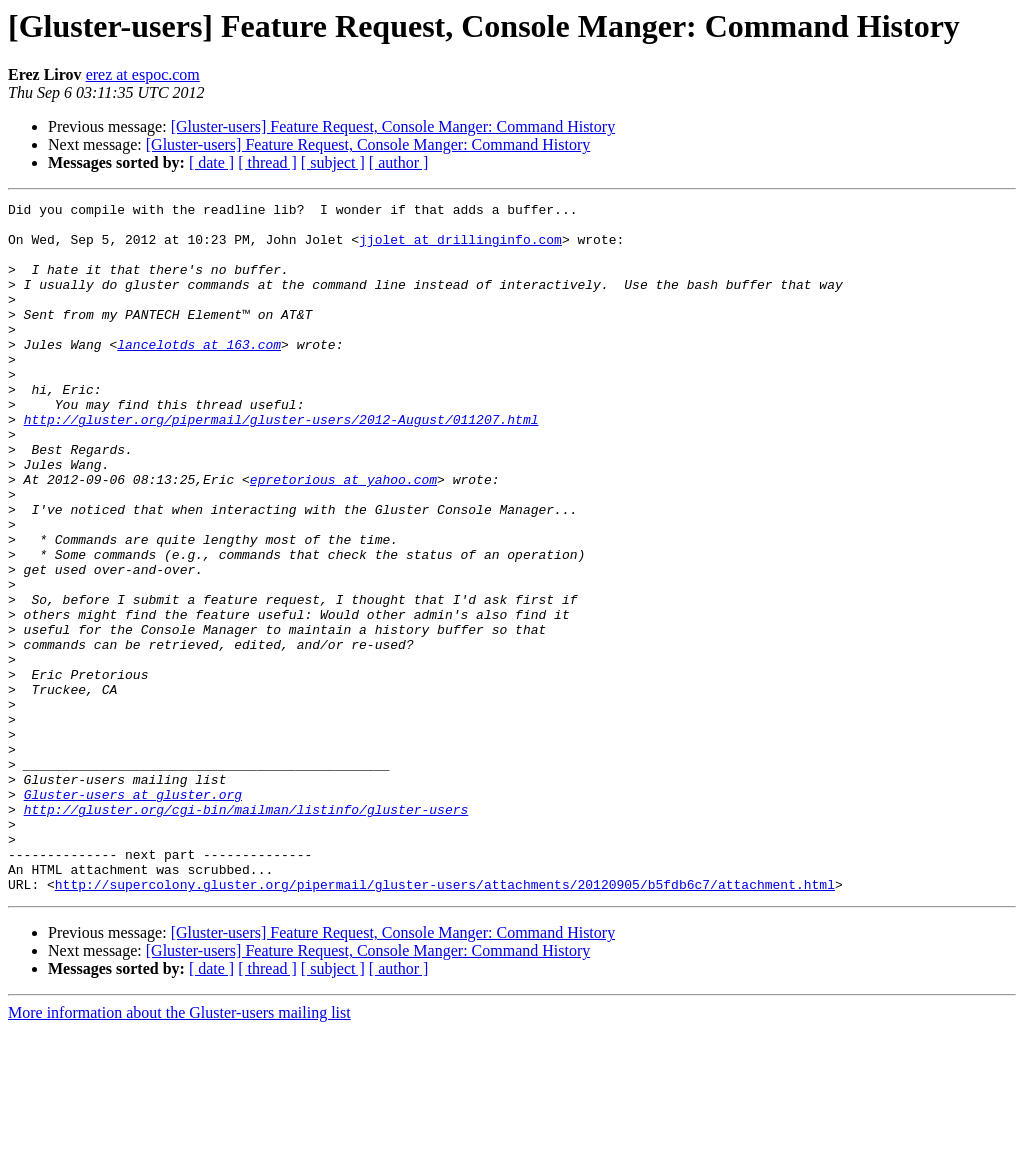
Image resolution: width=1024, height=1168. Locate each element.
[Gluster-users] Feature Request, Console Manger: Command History (393, 126)
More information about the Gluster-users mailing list (179, 1150)
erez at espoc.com (143, 74)
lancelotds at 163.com (199, 374)
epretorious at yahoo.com (343, 536)
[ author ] (399, 162)
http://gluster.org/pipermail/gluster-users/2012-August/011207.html (281, 464)
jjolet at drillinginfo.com (460, 248)
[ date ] (211, 162)
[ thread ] (267, 162)
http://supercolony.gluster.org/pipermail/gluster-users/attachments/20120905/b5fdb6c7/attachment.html (445, 1022)
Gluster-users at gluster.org (133, 914)
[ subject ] (333, 162)
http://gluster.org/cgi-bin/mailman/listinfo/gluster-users (246, 932)
